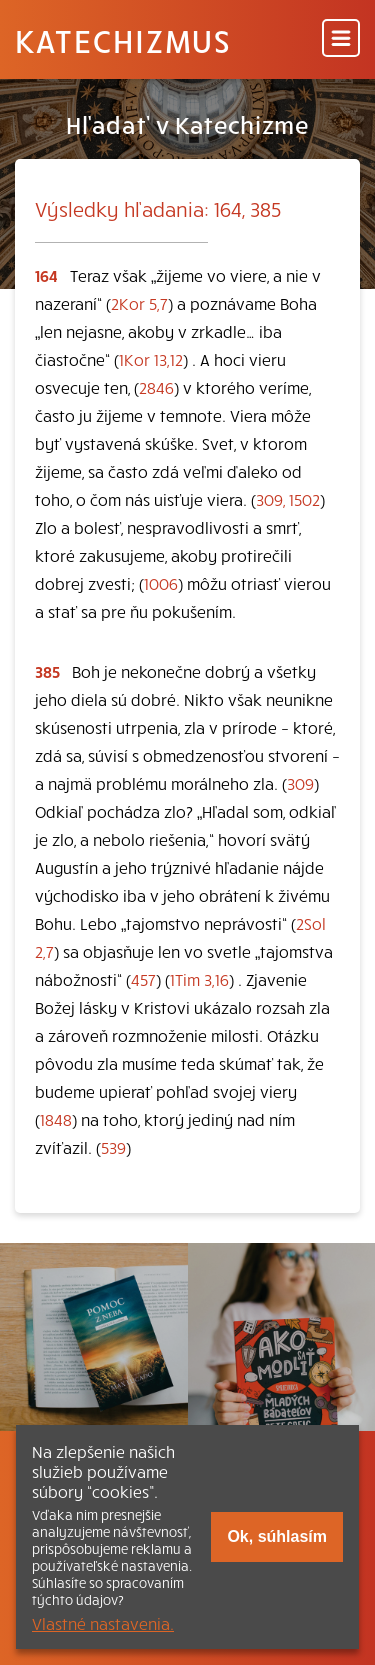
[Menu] (341, 39)
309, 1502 (288, 499)
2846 (156, 387)
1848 (56, 1119)
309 (300, 783)
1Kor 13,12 (151, 359)
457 (143, 979)
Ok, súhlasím (277, 1536)
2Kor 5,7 (139, 303)
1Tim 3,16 (199, 979)
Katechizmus (123, 40)
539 (113, 1147)
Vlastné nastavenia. (103, 1623)
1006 (161, 583)
